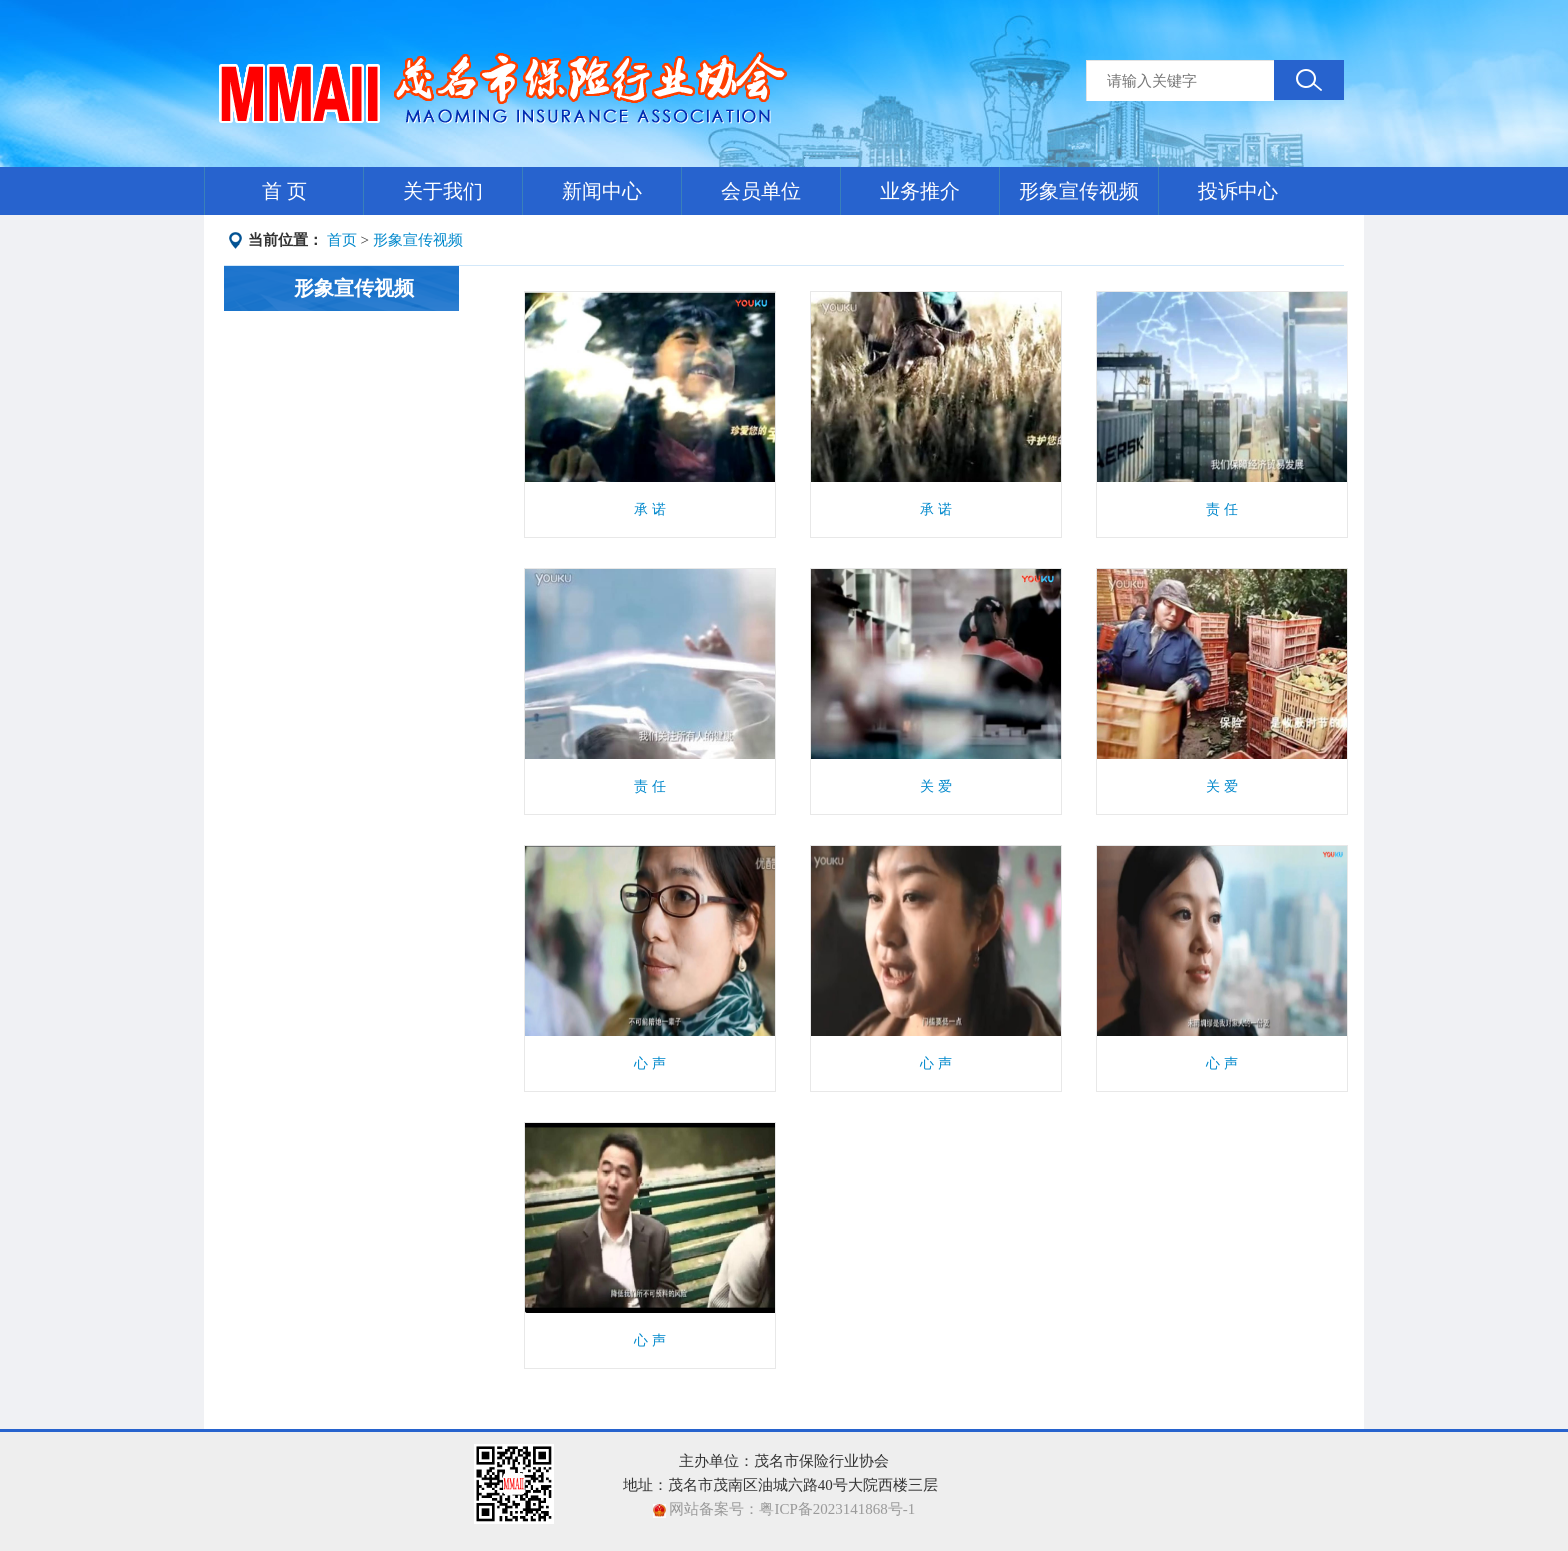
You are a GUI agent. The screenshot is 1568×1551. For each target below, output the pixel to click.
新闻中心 (602, 191)
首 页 (284, 191)
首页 (342, 240)
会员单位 (761, 191)
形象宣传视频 (1079, 191)
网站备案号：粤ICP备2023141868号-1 (791, 1509)
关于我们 (443, 191)
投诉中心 (1238, 191)
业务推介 (920, 191)
